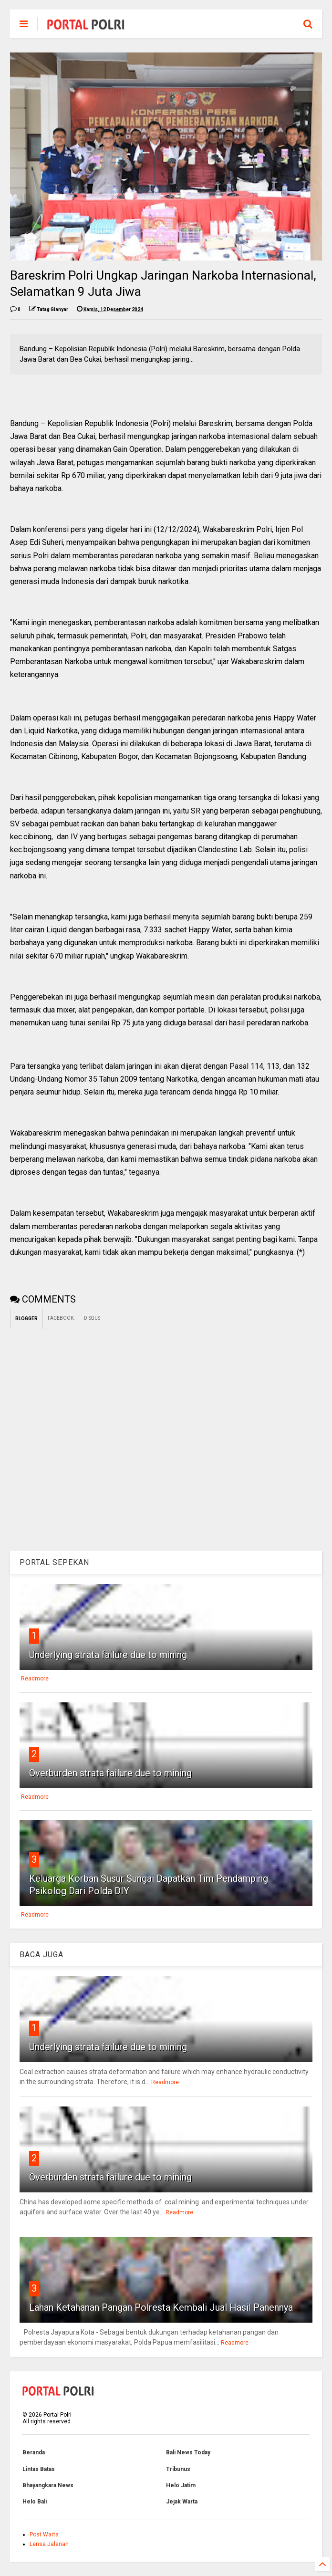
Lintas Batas (38, 2469)
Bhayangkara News (47, 2485)
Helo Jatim (181, 2485)
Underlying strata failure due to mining (108, 1654)
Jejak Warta (181, 2501)
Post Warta (44, 2534)
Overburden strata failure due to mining (110, 1773)
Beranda (33, 2452)
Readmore (35, 1678)
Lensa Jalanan (49, 2544)
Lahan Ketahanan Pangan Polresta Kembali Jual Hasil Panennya (161, 2307)
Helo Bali (34, 2501)
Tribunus (178, 2469)
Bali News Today (188, 2452)
